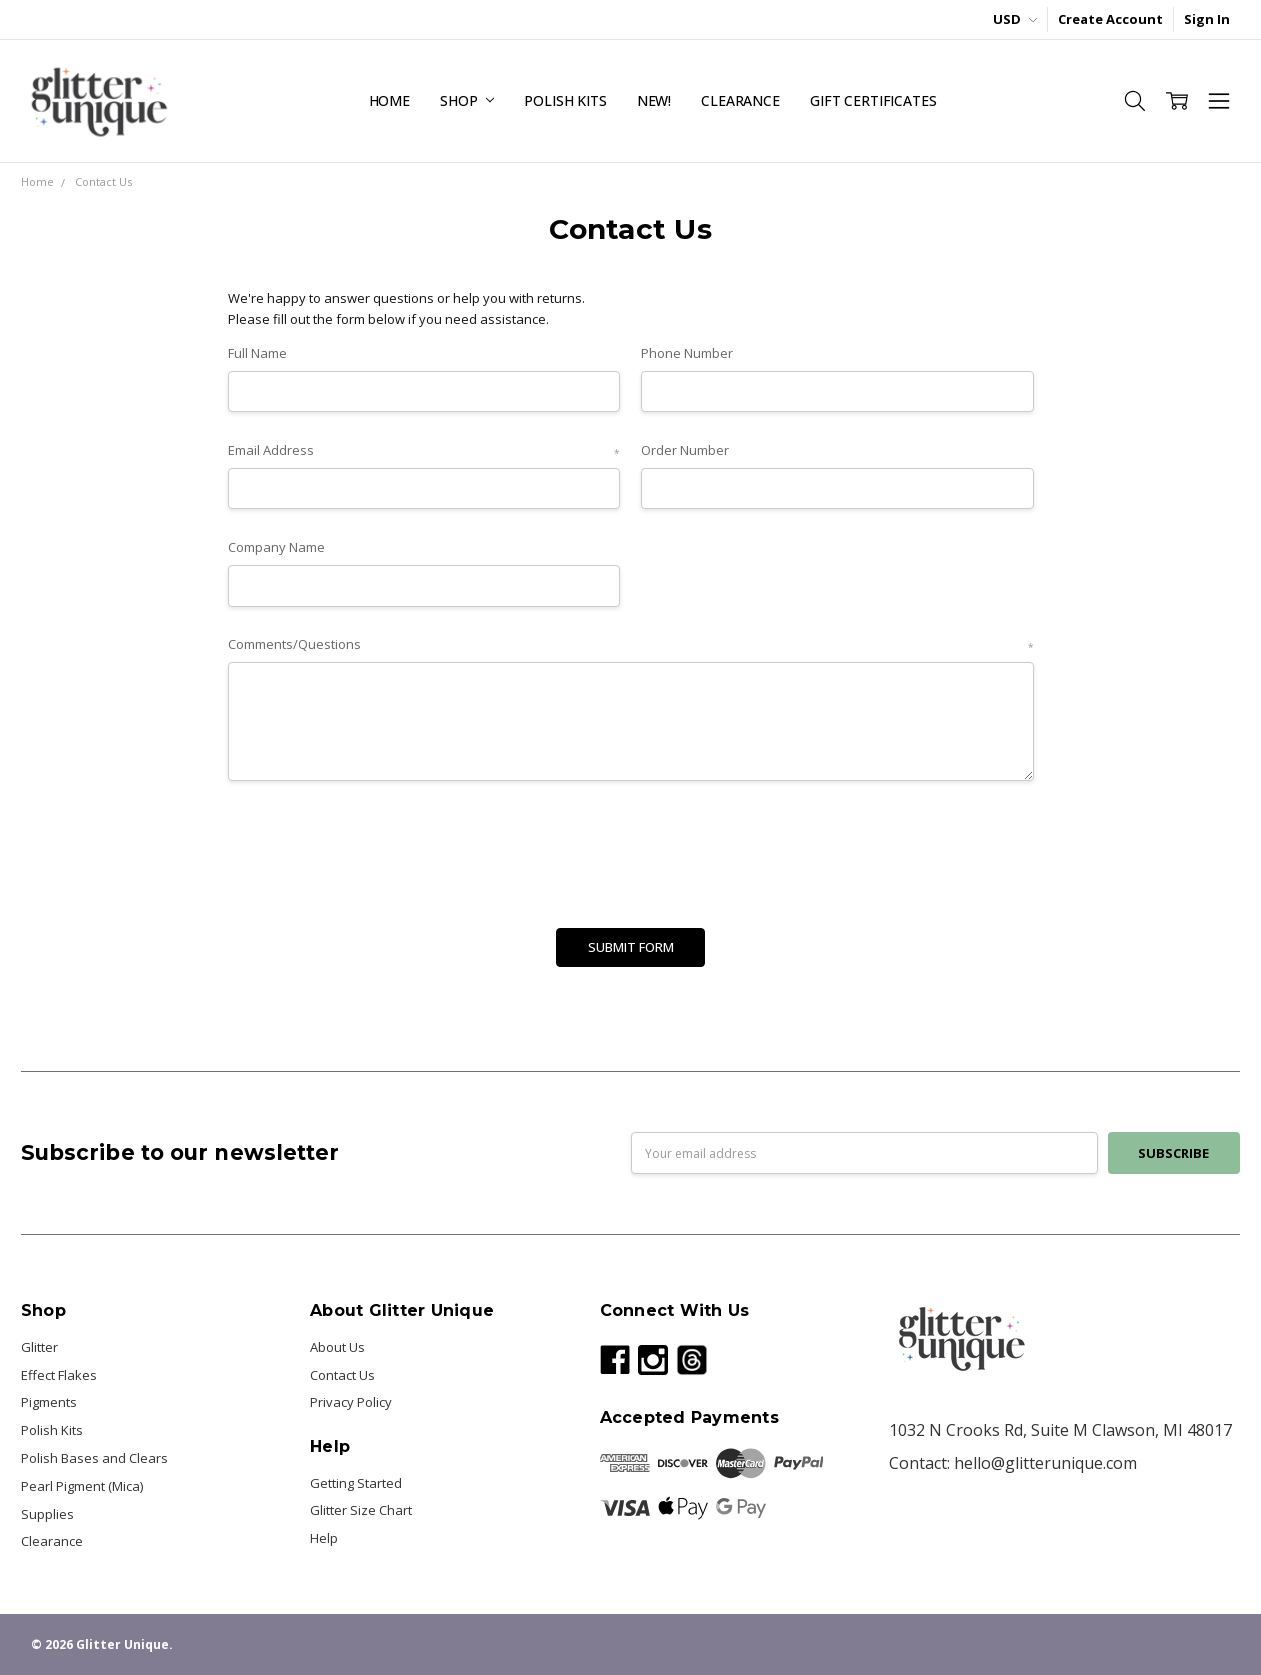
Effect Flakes (59, 1375)
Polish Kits (565, 100)
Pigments (49, 1402)
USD (1015, 19)
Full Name (257, 353)
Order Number (685, 450)
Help (324, 1538)
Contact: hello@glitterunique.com (1013, 1463)
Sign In (1207, 19)
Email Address (424, 451)
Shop (467, 100)
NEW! (654, 100)
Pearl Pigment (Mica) (82, 1486)
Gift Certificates (873, 100)
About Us (337, 1347)
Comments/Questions (631, 645)
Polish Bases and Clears (94, 1458)
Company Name (276, 547)
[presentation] (380, 848)
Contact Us (342, 1375)
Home (389, 100)
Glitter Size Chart (361, 1510)
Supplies (47, 1514)
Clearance (740, 100)
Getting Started (356, 1483)
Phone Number (687, 353)
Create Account (1110, 19)
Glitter (39, 1347)
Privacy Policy (351, 1402)
